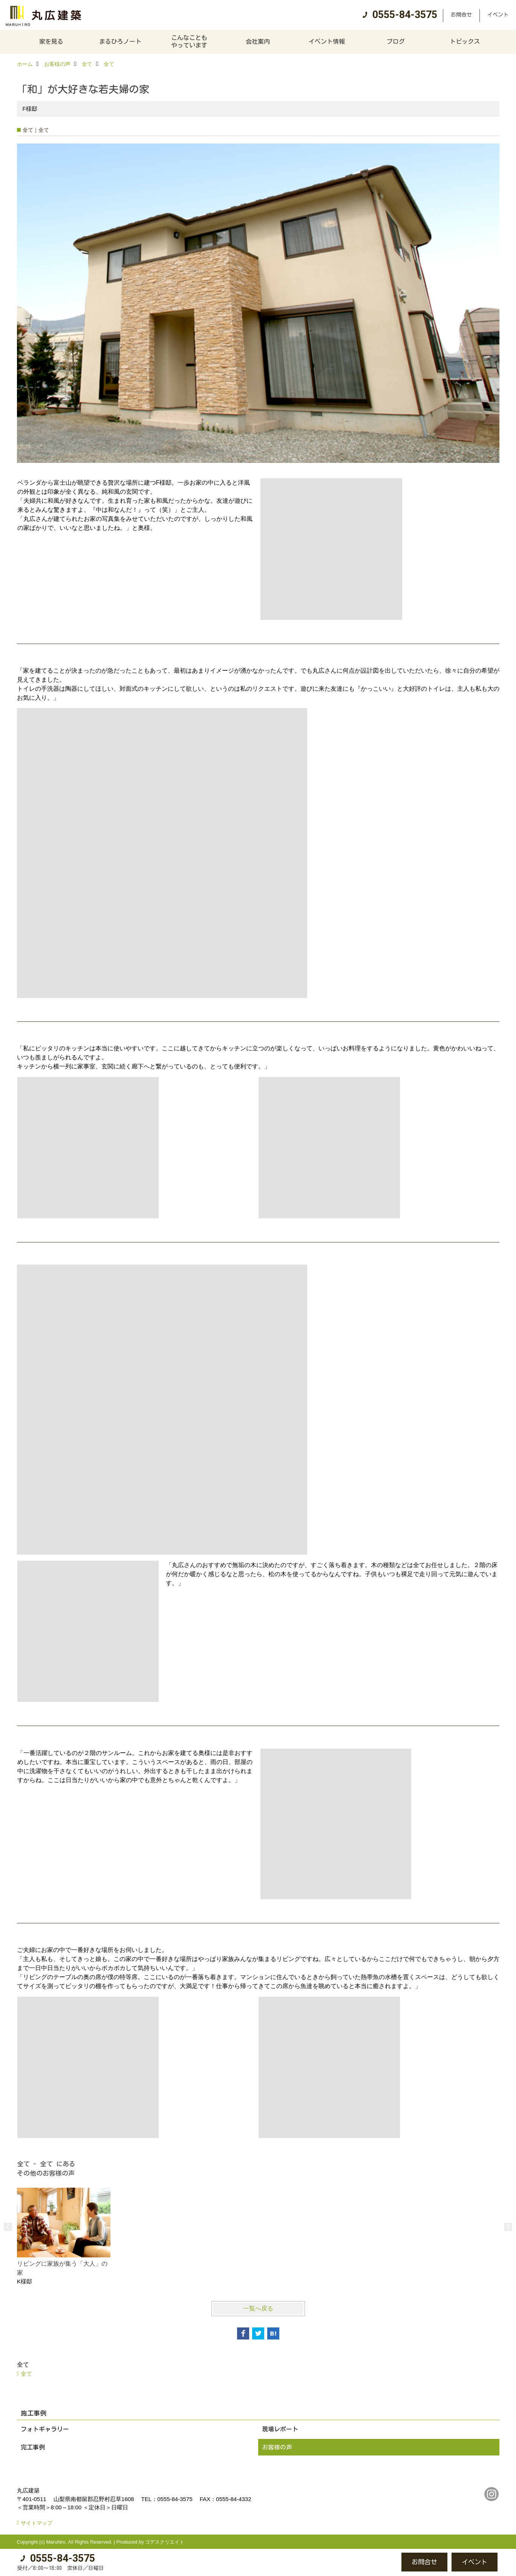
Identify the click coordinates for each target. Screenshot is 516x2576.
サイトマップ (36, 2523)
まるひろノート (120, 41)
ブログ (396, 41)
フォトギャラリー (45, 2429)
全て (26, 2373)
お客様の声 (277, 2447)
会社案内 (258, 41)
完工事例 (33, 2447)
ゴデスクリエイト (164, 2542)
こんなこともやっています (189, 41)
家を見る (51, 41)
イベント (497, 14)
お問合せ (461, 14)
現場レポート (280, 2429)
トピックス (465, 41)
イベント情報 (327, 41)
